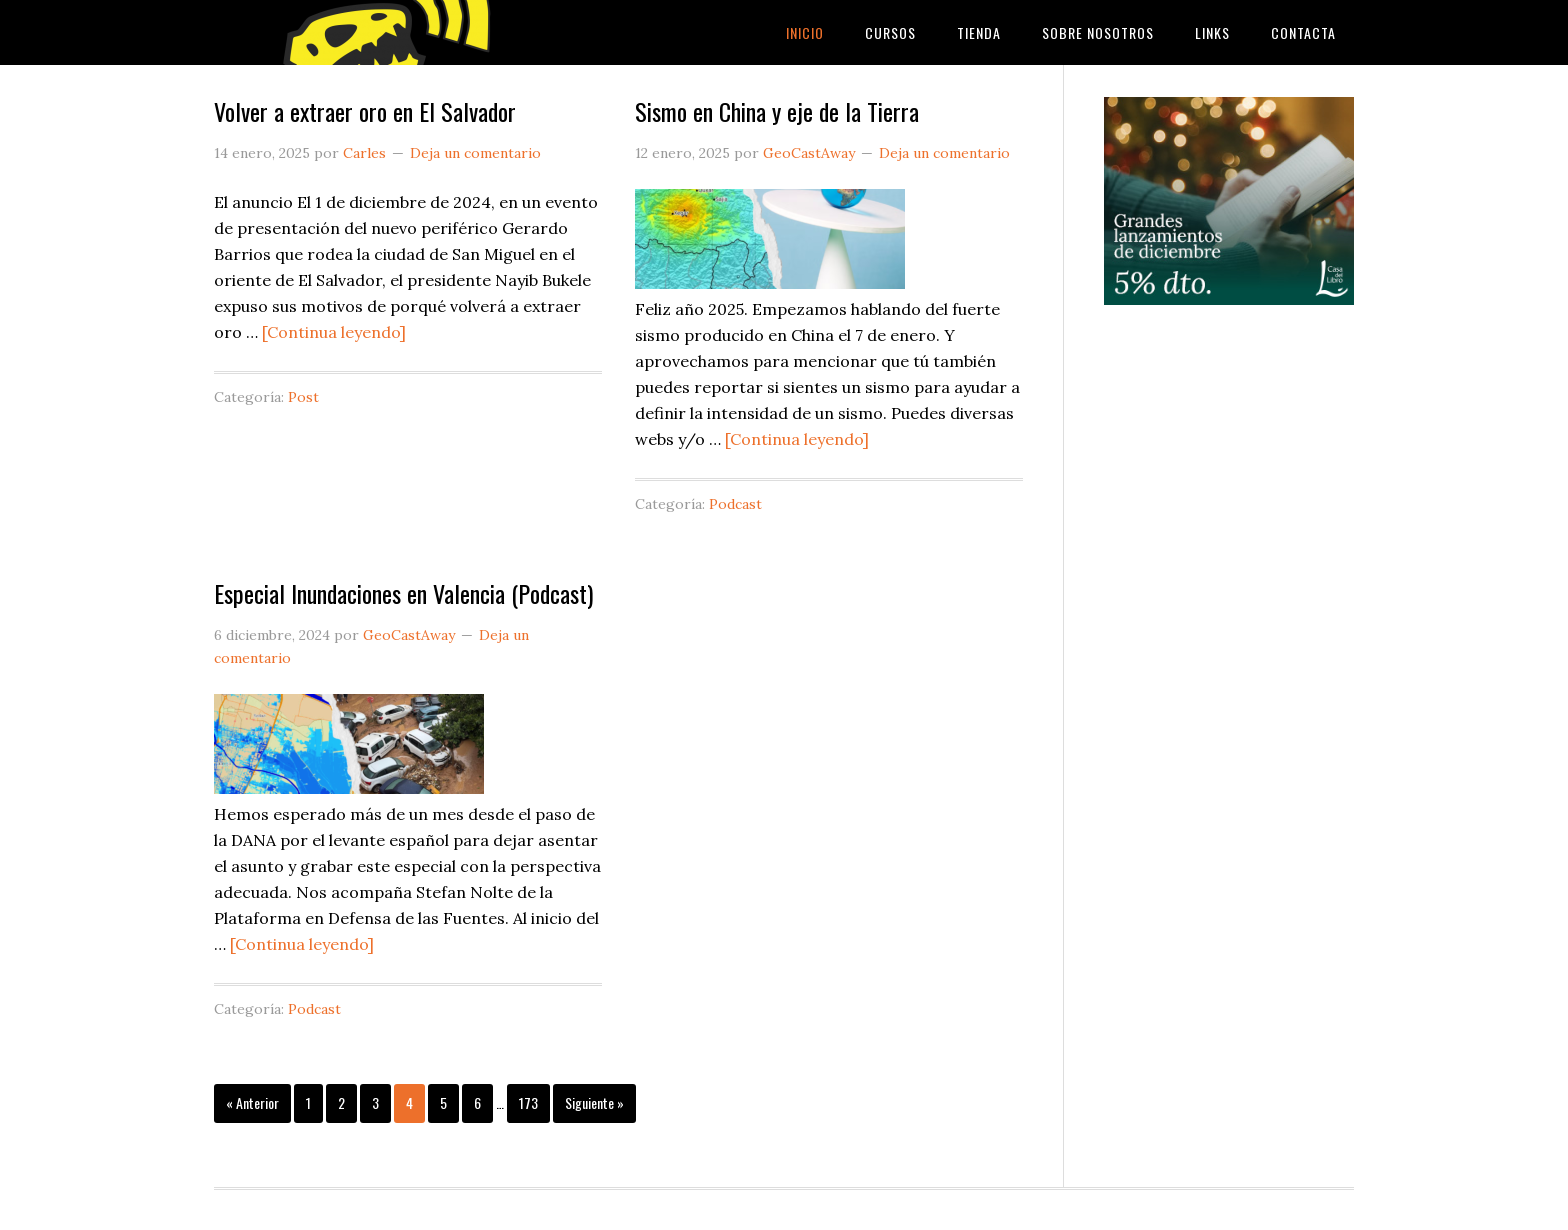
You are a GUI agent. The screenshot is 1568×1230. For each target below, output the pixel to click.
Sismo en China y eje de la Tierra (777, 111)
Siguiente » (594, 1102)
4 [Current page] (409, 1102)
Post (303, 397)
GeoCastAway (374, 32)
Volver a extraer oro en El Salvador (365, 111)
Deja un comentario (475, 153)
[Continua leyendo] (334, 332)
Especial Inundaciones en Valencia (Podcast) (403, 593)
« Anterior (252, 1102)
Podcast (735, 504)
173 (528, 1102)
